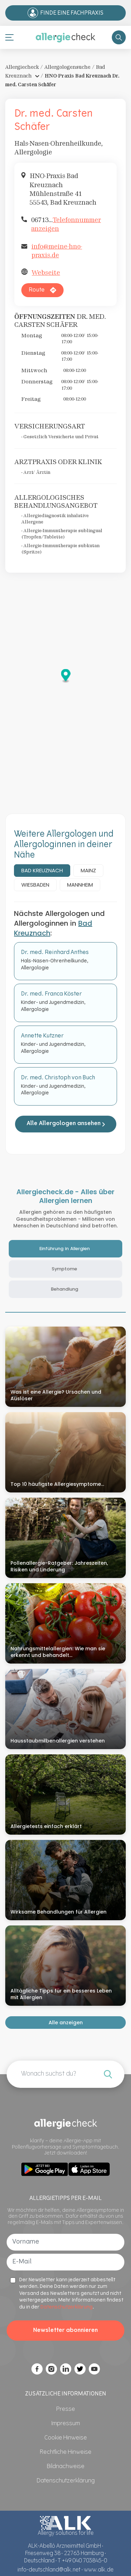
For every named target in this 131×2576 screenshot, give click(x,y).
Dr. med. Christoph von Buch (58, 1078)
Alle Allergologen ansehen (66, 1124)
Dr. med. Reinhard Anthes (55, 952)
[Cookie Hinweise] (65, 2438)
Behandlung (64, 1289)
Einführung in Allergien (64, 1249)
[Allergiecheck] (65, 37)
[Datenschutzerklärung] (66, 2481)
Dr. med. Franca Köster (51, 994)
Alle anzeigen (66, 2022)
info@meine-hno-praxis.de (56, 251)
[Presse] (65, 2409)
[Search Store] (119, 37)
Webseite (46, 272)
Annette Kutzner (42, 1036)
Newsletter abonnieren (65, 2330)
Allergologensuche (67, 67)
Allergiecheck (22, 67)
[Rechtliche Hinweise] (66, 2452)
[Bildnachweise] (66, 2466)
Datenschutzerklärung (67, 2307)
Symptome (64, 1269)
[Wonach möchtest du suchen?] (108, 2074)
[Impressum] (65, 2424)
